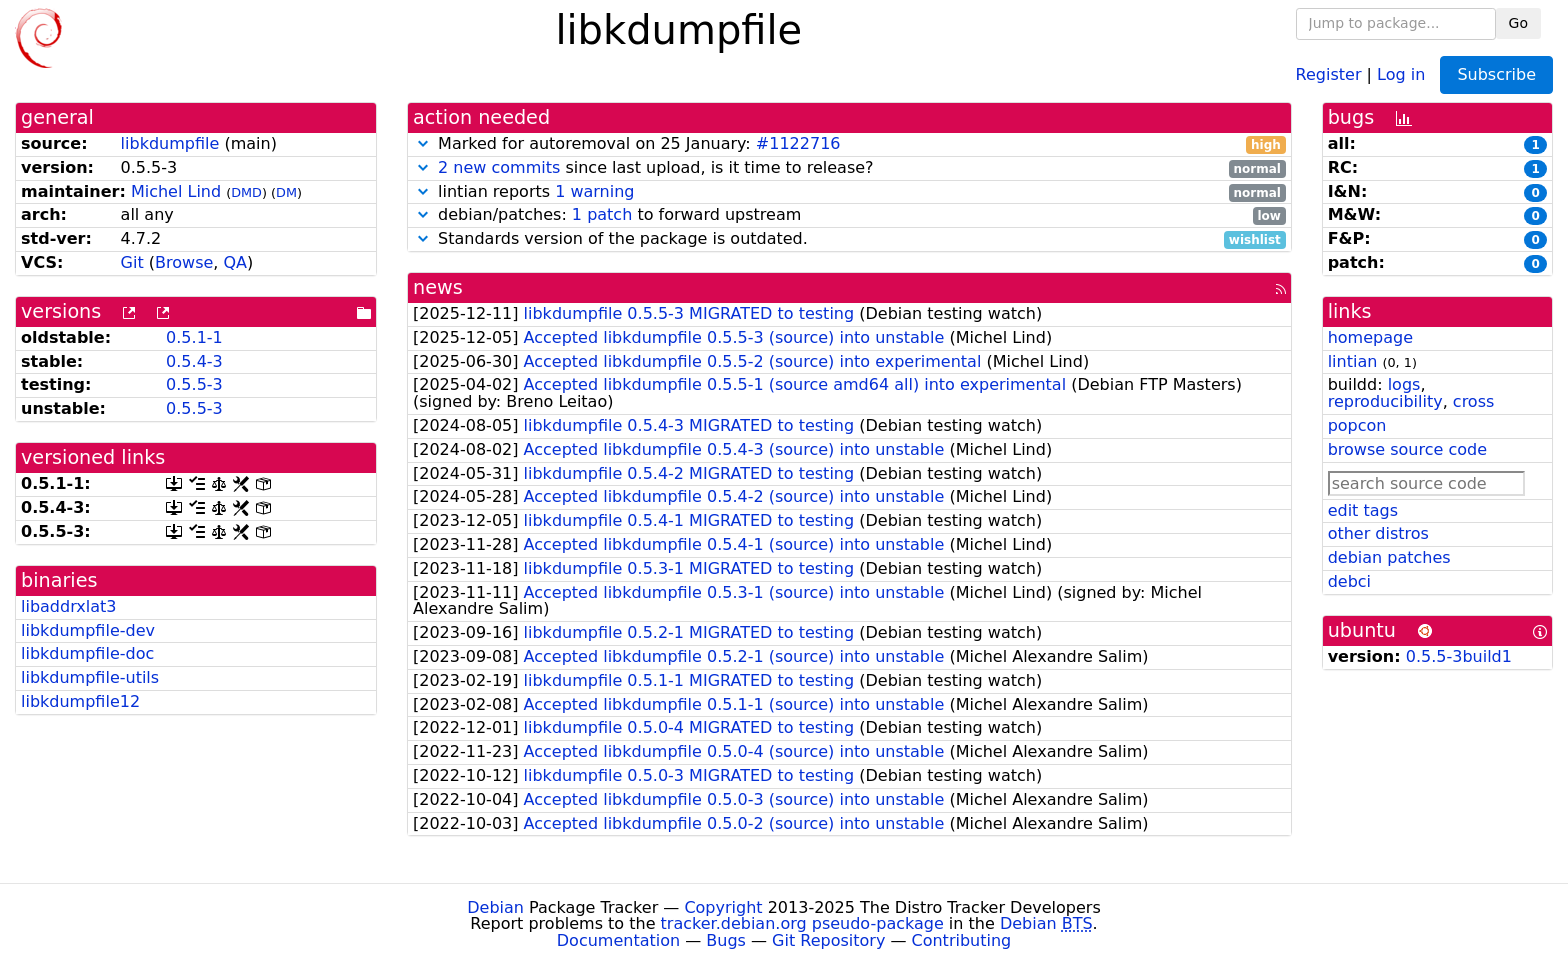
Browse (184, 262)
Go (1518, 23)
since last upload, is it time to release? (849, 168)
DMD (246, 192)
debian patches (1389, 557)
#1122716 (798, 143)
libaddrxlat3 (68, 606)
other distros (1378, 533)
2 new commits (499, 167)
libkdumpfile (170, 143)
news (438, 287)
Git (132, 262)
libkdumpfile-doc (87, 653)
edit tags (1363, 510)
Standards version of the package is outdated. (849, 239)
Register (1329, 73)
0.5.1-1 (194, 337)
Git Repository (828, 940)
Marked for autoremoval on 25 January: (849, 144)
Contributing (962, 940)
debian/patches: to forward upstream (849, 215)
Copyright (723, 907)
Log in (1401, 73)
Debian (495, 907)
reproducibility (1385, 401)
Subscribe (1496, 74)
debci (1349, 581)
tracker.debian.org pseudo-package (802, 923)
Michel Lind (176, 191)
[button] (423, 143)
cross (1473, 401)
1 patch (602, 214)
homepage (1370, 337)
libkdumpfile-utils (90, 677)
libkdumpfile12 (80, 701)
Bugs (726, 940)
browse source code (1407, 449)
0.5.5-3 (194, 384)
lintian (1353, 361)
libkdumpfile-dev (88, 630)
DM (286, 192)
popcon (1357, 425)
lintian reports (849, 192)
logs (1404, 384)
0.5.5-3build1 (1459, 656)
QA (235, 262)
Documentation (618, 940)
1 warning (594, 191)
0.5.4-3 (194, 361)
